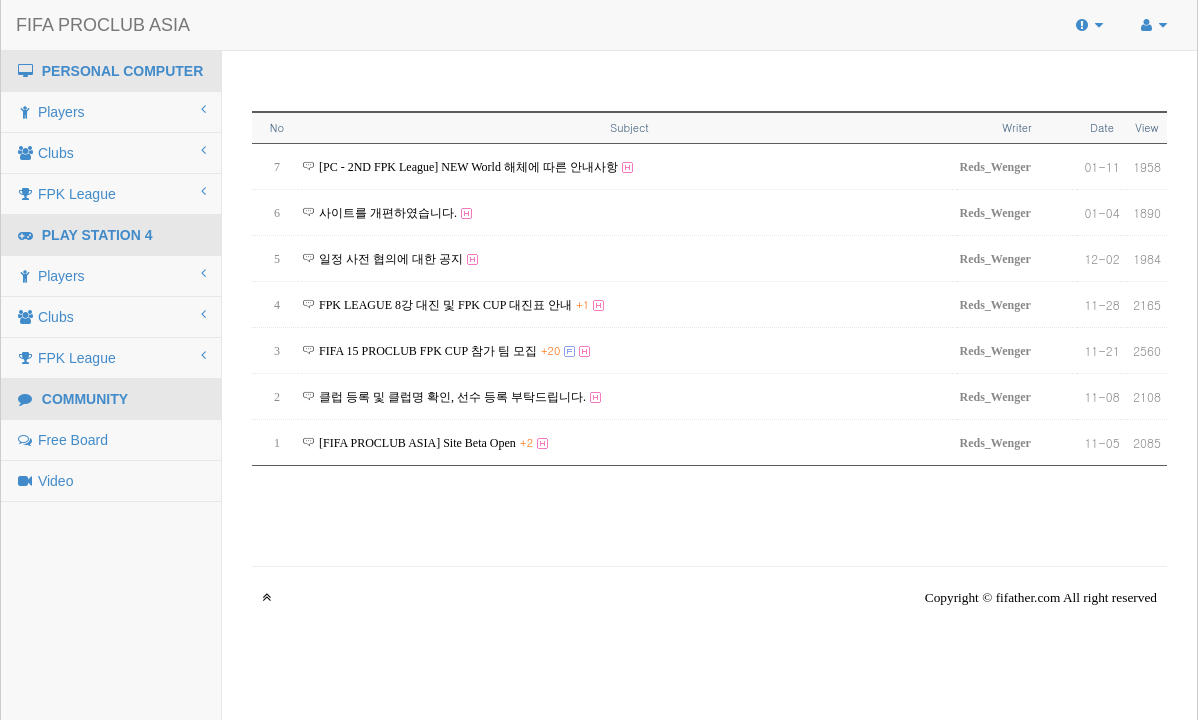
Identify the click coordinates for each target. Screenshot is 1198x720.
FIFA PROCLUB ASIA (103, 25)
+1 (582, 304)
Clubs (111, 152)
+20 (551, 350)
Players (111, 111)
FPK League (111, 193)
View (1147, 127)
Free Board (62, 440)
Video (44, 481)
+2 (526, 442)
